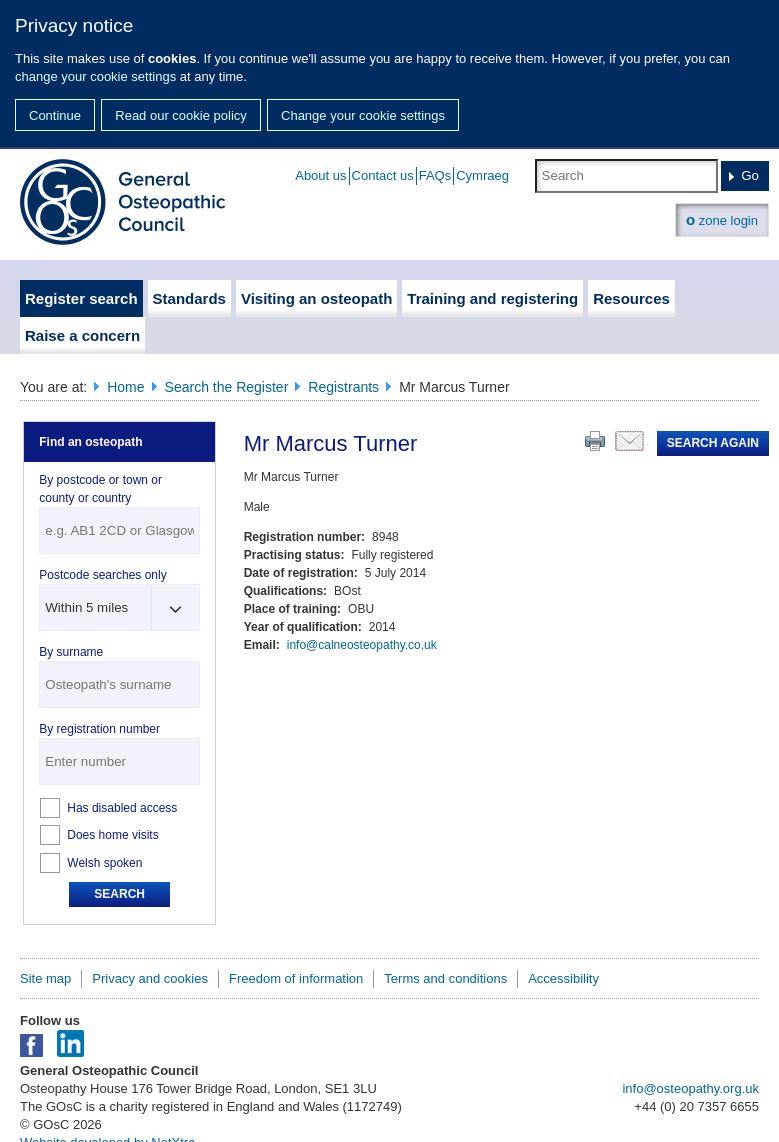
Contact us (383, 175)
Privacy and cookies (150, 978)
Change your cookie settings (363, 115)
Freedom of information (296, 978)
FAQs (435, 175)
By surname (71, 652)
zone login (722, 219)
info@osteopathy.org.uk (690, 1088)
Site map (45, 978)
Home (125, 387)
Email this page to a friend (629, 441)
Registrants (343, 387)
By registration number (99, 729)
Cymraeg (482, 175)
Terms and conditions (445, 978)
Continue (55, 115)
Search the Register (227, 387)
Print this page (595, 441)
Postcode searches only (102, 575)
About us (320, 175)
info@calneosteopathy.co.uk (362, 645)
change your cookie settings (95, 76)
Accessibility (563, 978)
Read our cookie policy (181, 115)
